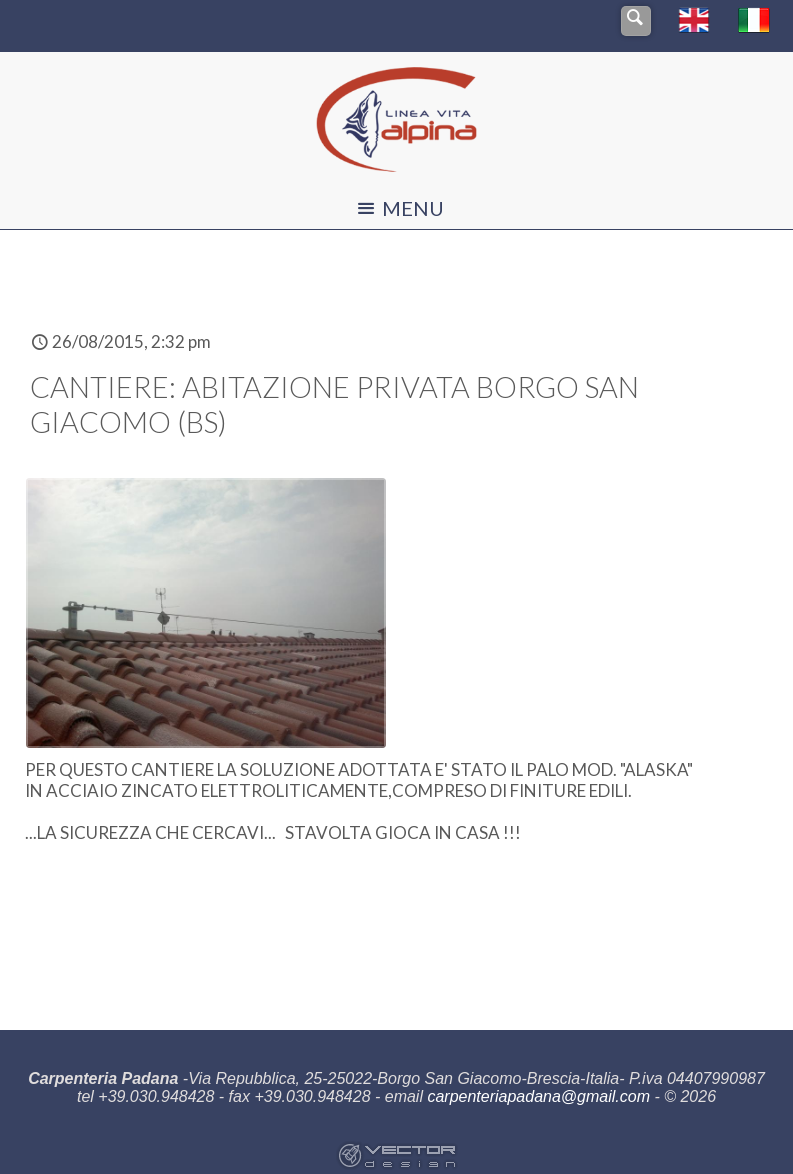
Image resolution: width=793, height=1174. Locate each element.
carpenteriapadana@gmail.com (538, 1096)
